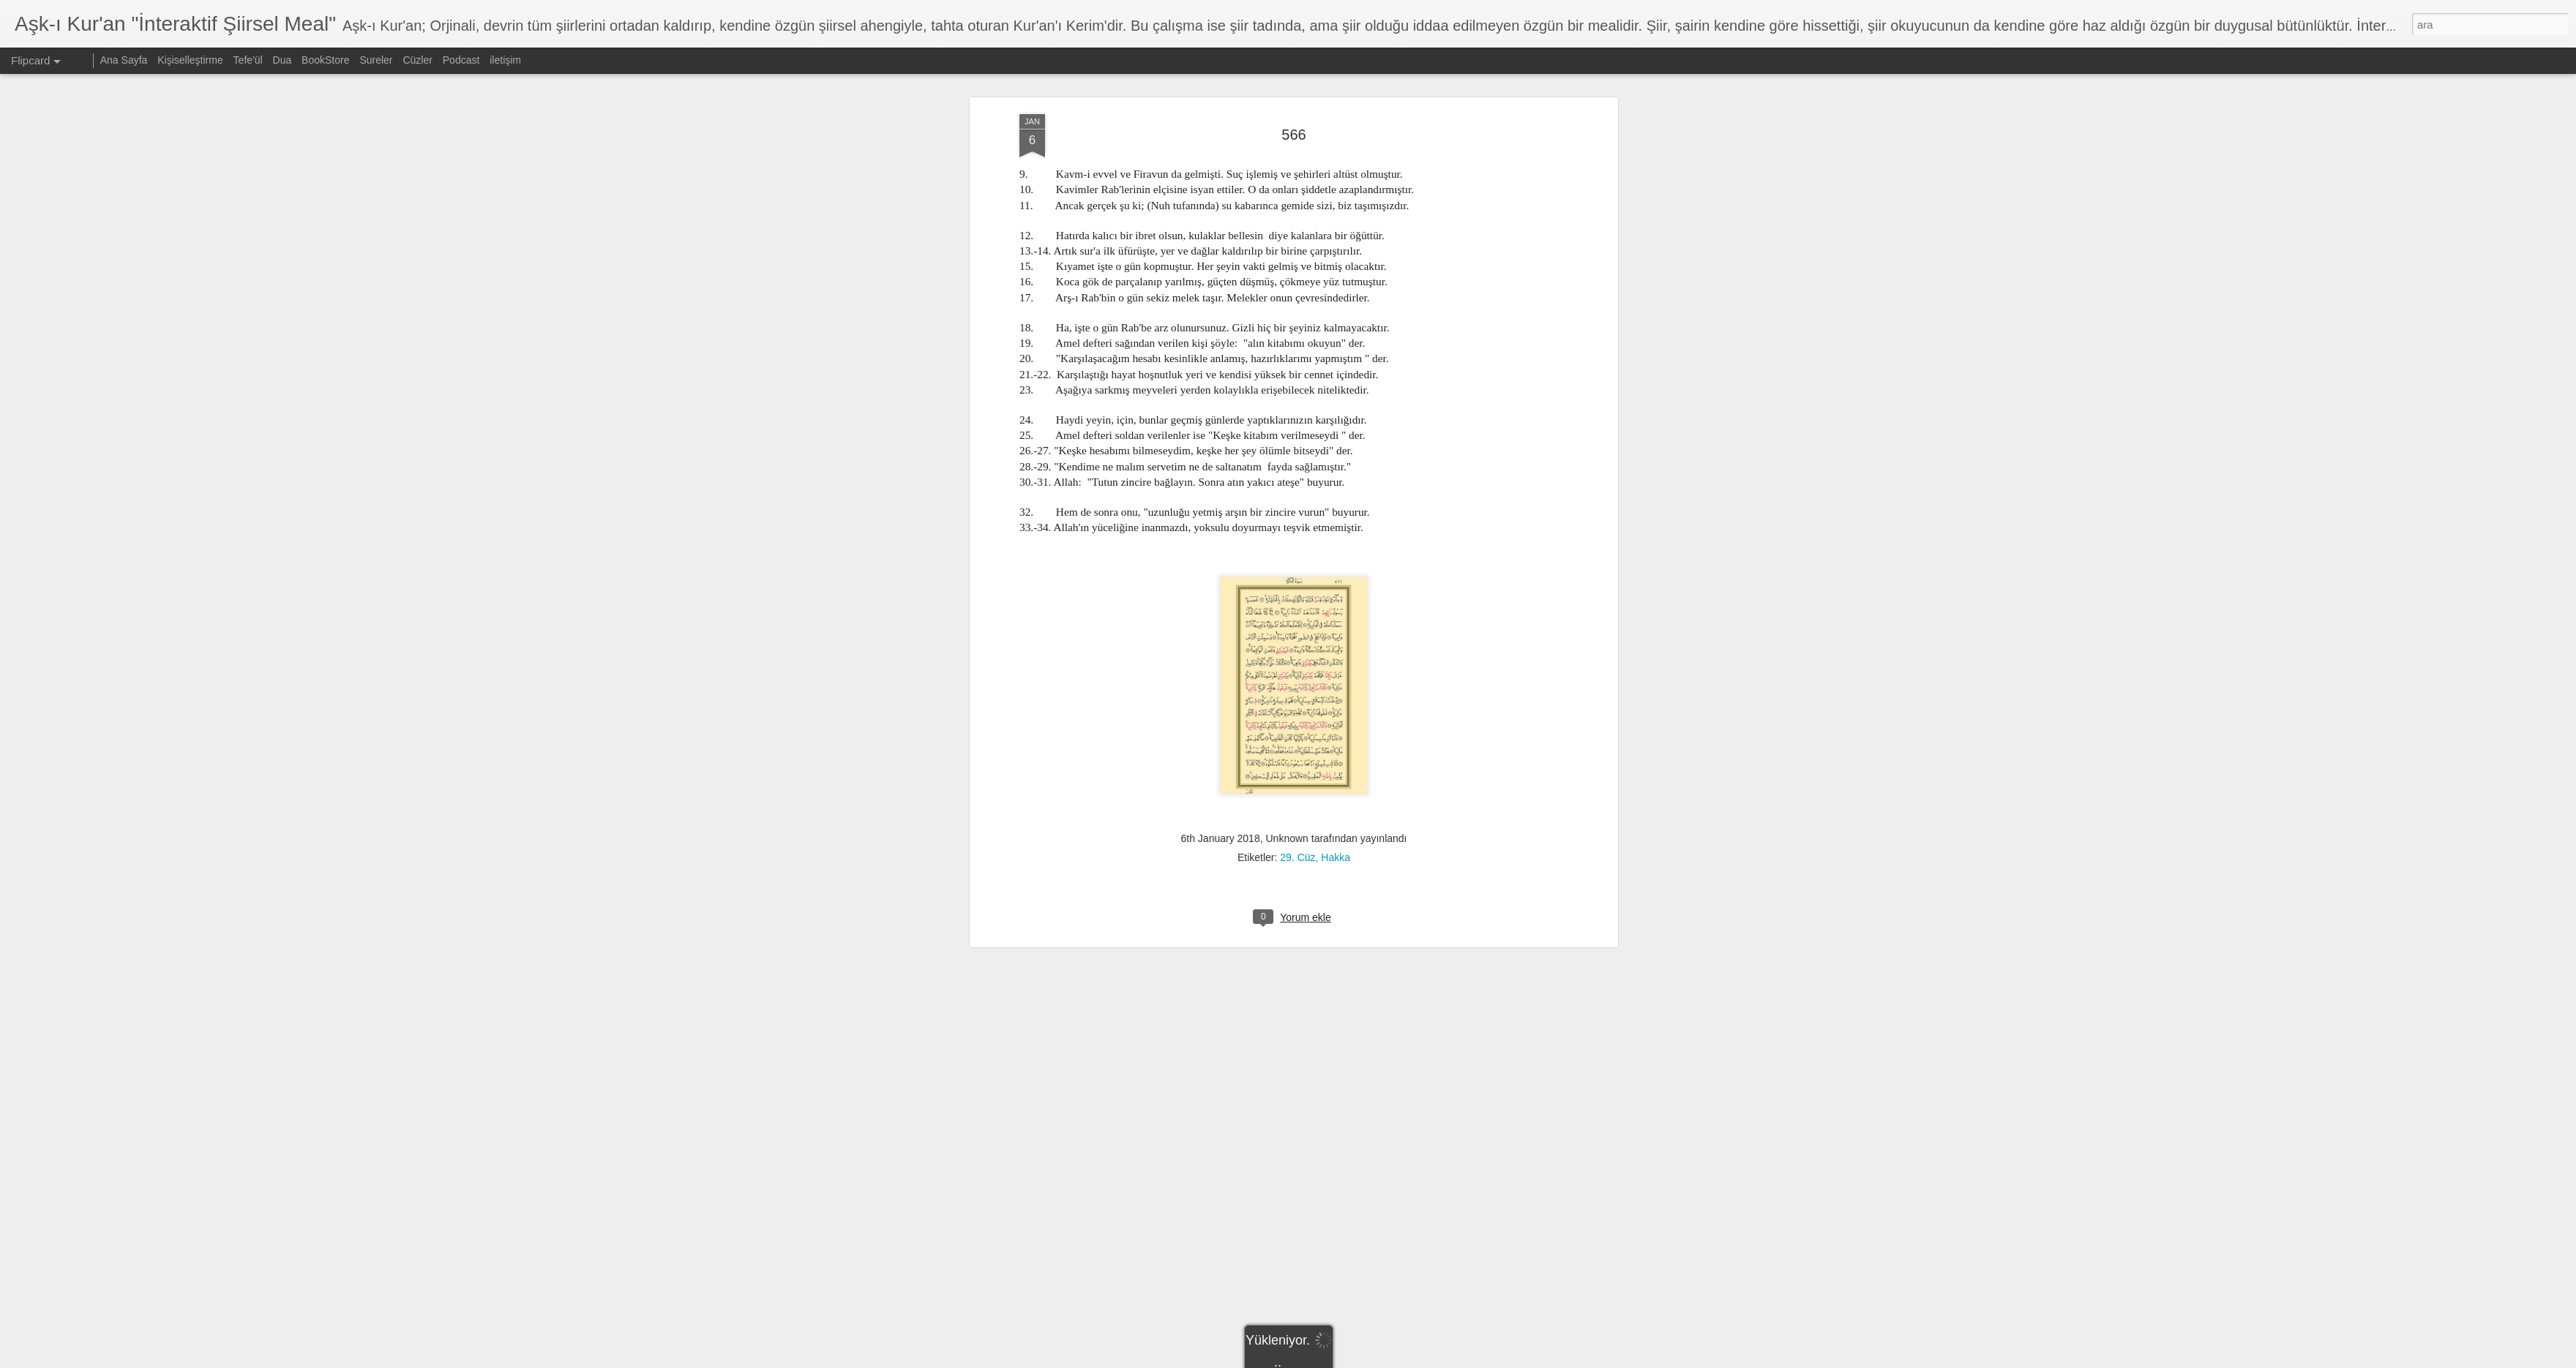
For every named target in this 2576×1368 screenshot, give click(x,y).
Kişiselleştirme (189, 60)
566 (1293, 112)
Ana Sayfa (124, 60)
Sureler (375, 60)
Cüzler (417, 60)
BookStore (325, 60)
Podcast (461, 60)
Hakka (1335, 835)
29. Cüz (1297, 835)
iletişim (505, 60)
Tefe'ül (248, 60)
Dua (282, 60)
